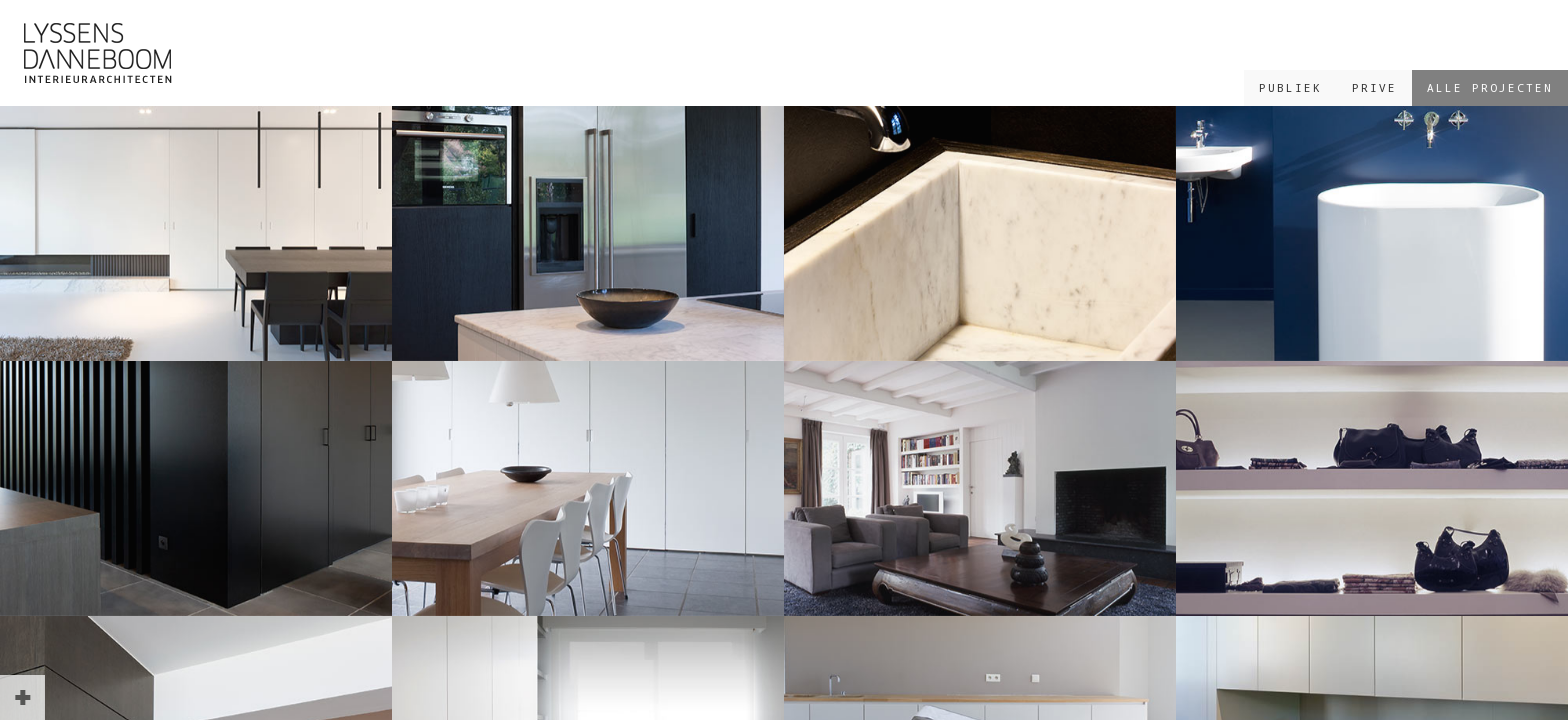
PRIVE (1374, 87)
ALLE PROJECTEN (1490, 87)
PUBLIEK (1290, 87)
